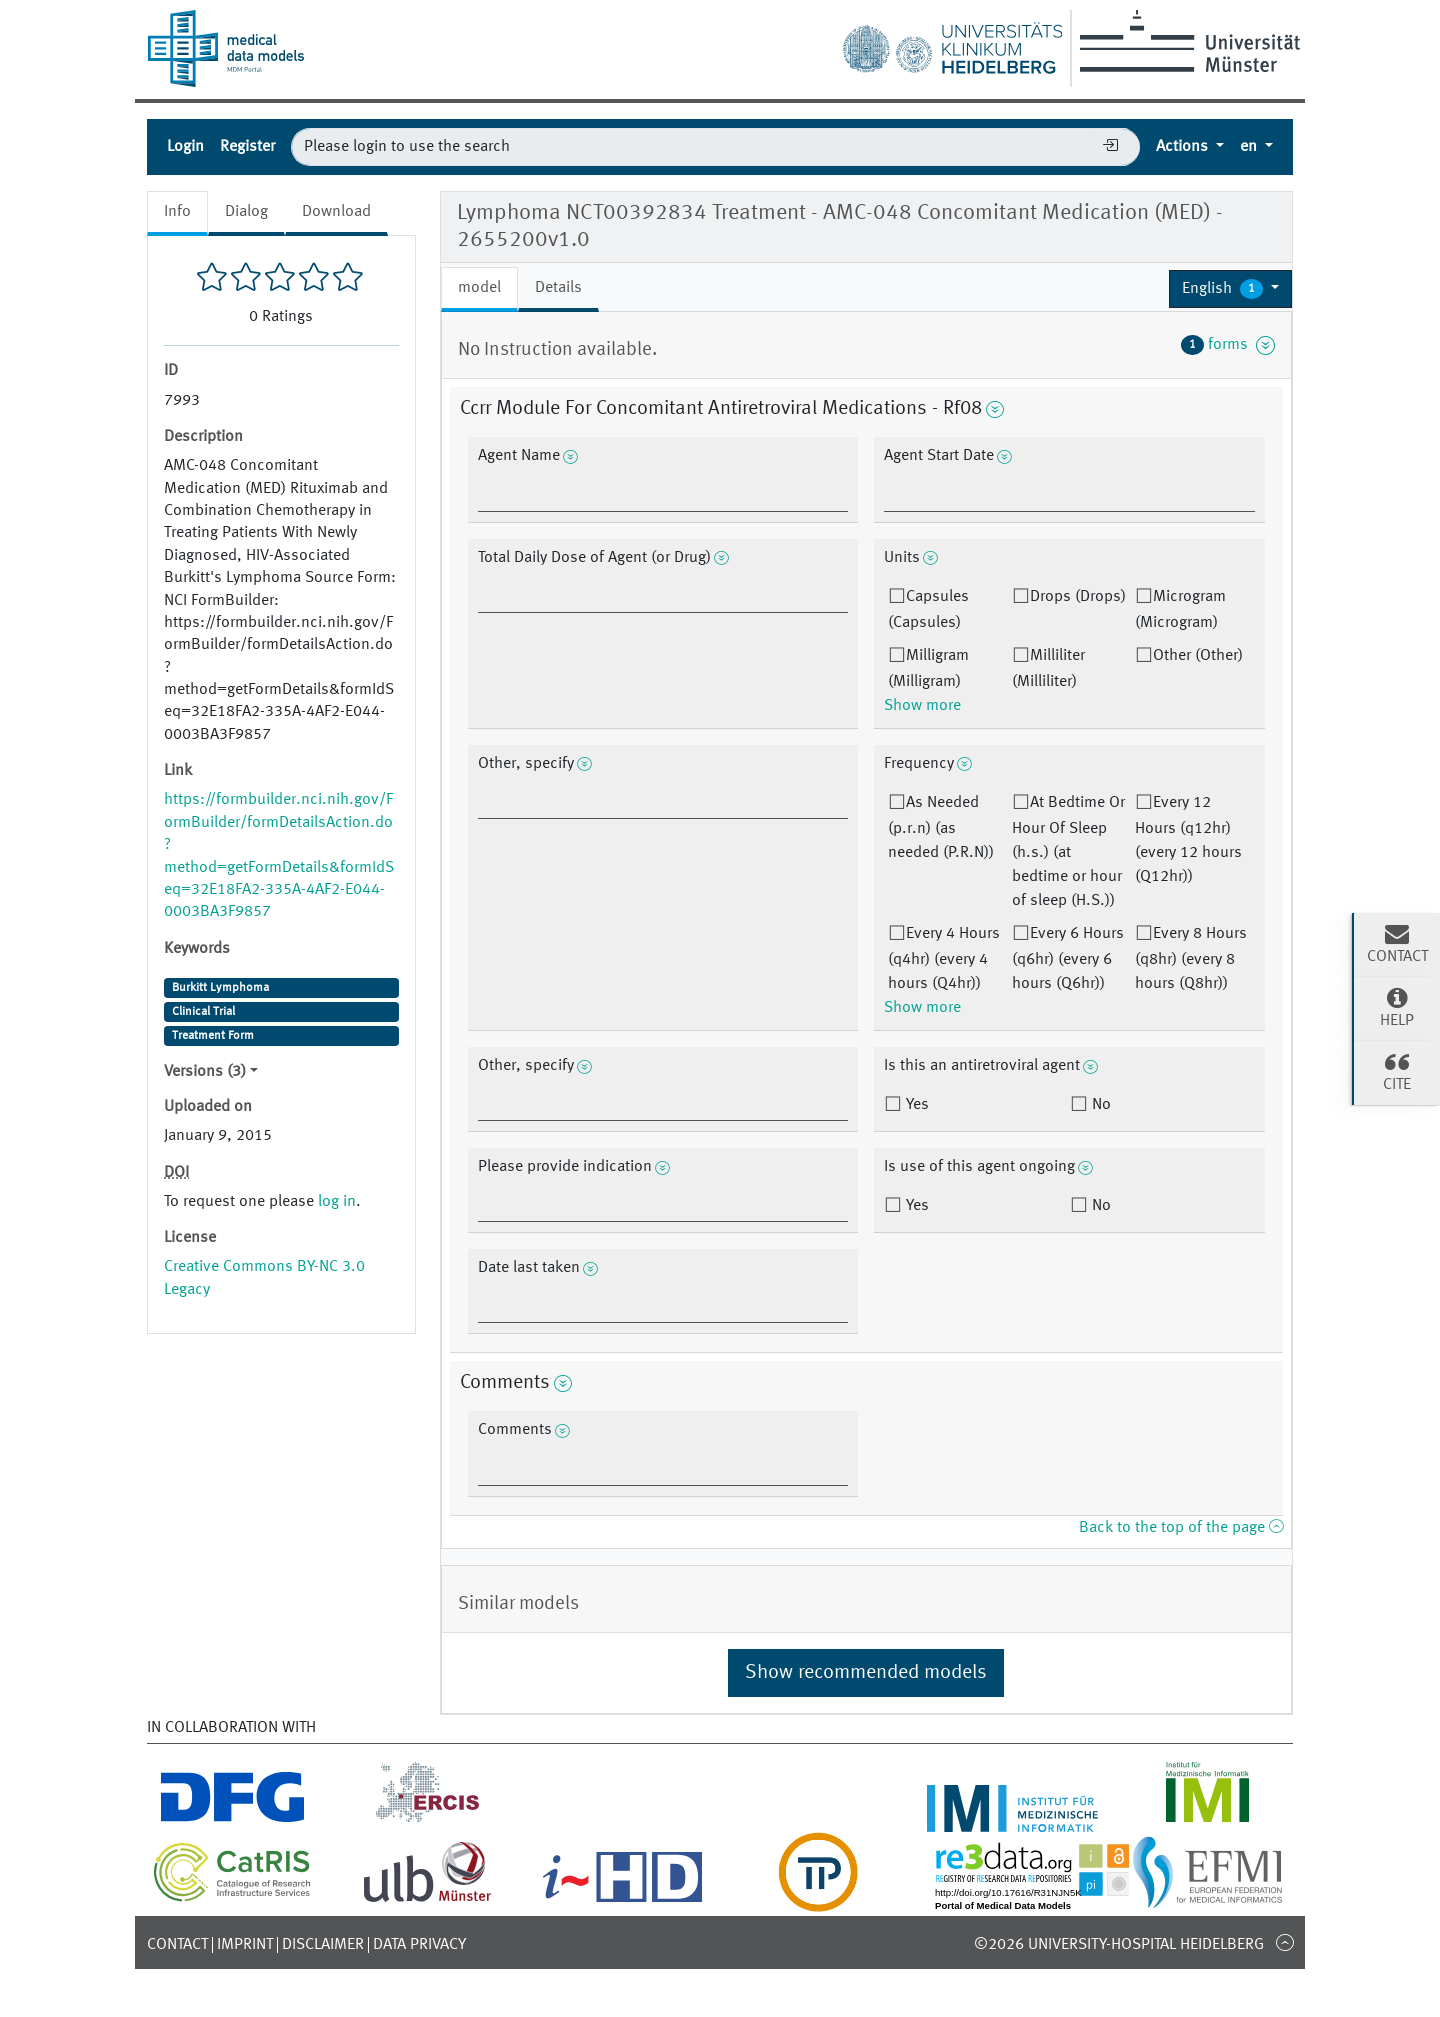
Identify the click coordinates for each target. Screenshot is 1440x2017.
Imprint (245, 1945)
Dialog (246, 212)
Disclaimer (323, 1945)
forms (1228, 345)
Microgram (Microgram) (1180, 610)
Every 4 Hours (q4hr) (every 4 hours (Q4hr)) (944, 959)
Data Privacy (419, 1945)
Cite (1397, 1071)
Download (336, 212)
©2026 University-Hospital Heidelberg (1119, 1945)
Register (247, 147)
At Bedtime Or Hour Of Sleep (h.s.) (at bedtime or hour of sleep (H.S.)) (1068, 852)
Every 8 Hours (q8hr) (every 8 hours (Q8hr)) (1191, 959)
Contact (177, 1945)
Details (558, 288)
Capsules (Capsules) (928, 610)
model (479, 288)
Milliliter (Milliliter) (1048, 669)
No (1099, 1105)
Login (185, 147)
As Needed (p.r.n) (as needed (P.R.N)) (941, 828)
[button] (1230, 289)
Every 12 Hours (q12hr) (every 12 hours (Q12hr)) (1188, 840)
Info (177, 212)
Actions (1184, 147)
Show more (922, 706)
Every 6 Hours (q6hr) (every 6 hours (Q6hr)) (1068, 959)
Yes (915, 1105)
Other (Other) (1198, 656)
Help (1397, 1007)
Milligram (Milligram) (928, 669)
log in (337, 1202)
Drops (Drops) (1078, 597)
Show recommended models (866, 1673)
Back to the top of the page (1181, 1528)
